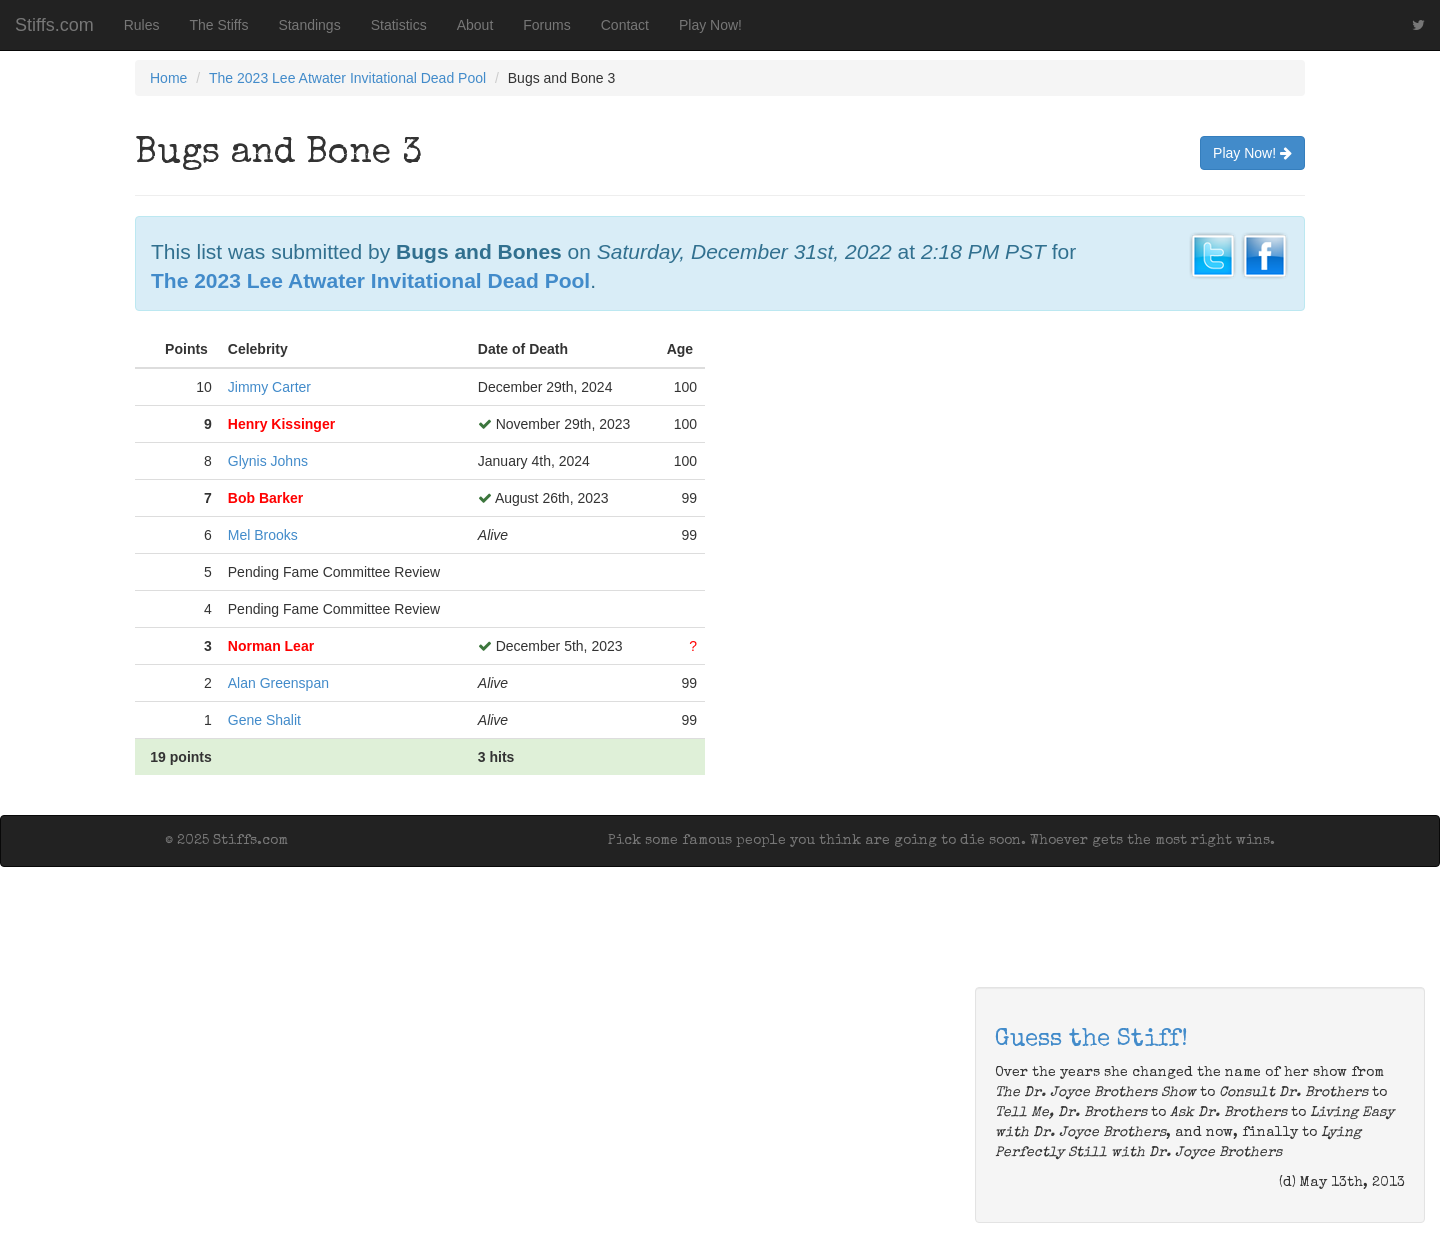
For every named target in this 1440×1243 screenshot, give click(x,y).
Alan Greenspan (278, 683)
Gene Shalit (264, 720)
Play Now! (710, 25)
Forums (546, 25)
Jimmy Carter (269, 387)
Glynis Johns (268, 461)
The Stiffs (219, 25)
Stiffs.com (54, 25)
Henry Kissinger (281, 424)
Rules (142, 25)
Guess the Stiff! (1091, 1040)
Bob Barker (265, 498)
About (475, 25)
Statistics (399, 25)
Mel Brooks (263, 535)
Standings (309, 25)
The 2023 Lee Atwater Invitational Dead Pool (347, 78)
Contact (625, 25)
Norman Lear (271, 646)
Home (168, 78)
